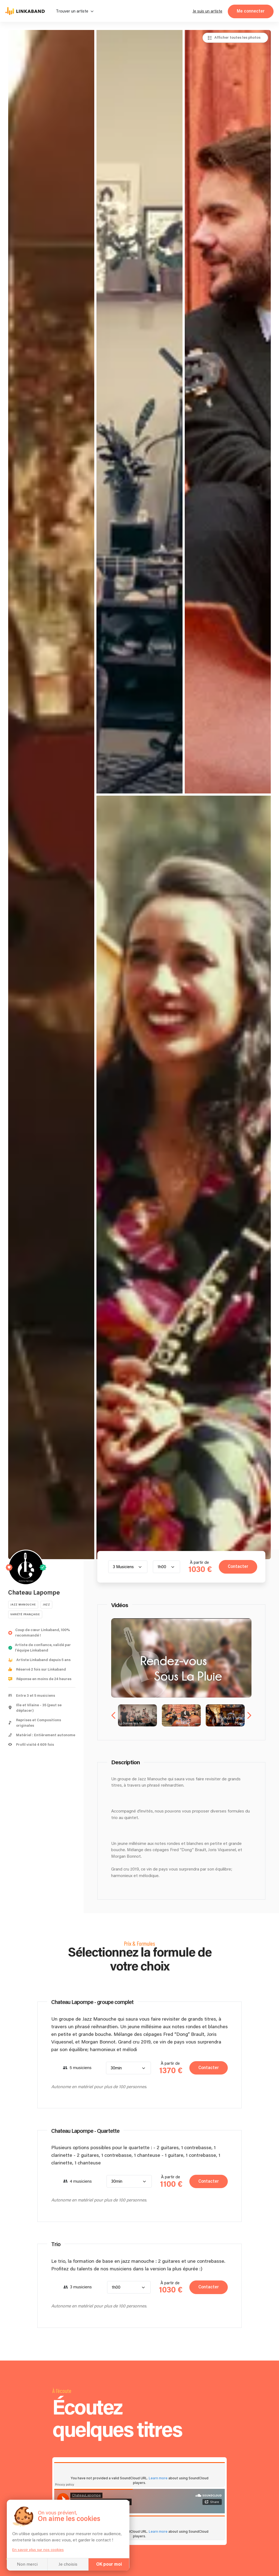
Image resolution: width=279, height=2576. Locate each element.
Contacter (238, 1566)
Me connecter (251, 11)
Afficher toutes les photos (237, 37)
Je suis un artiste (207, 11)
